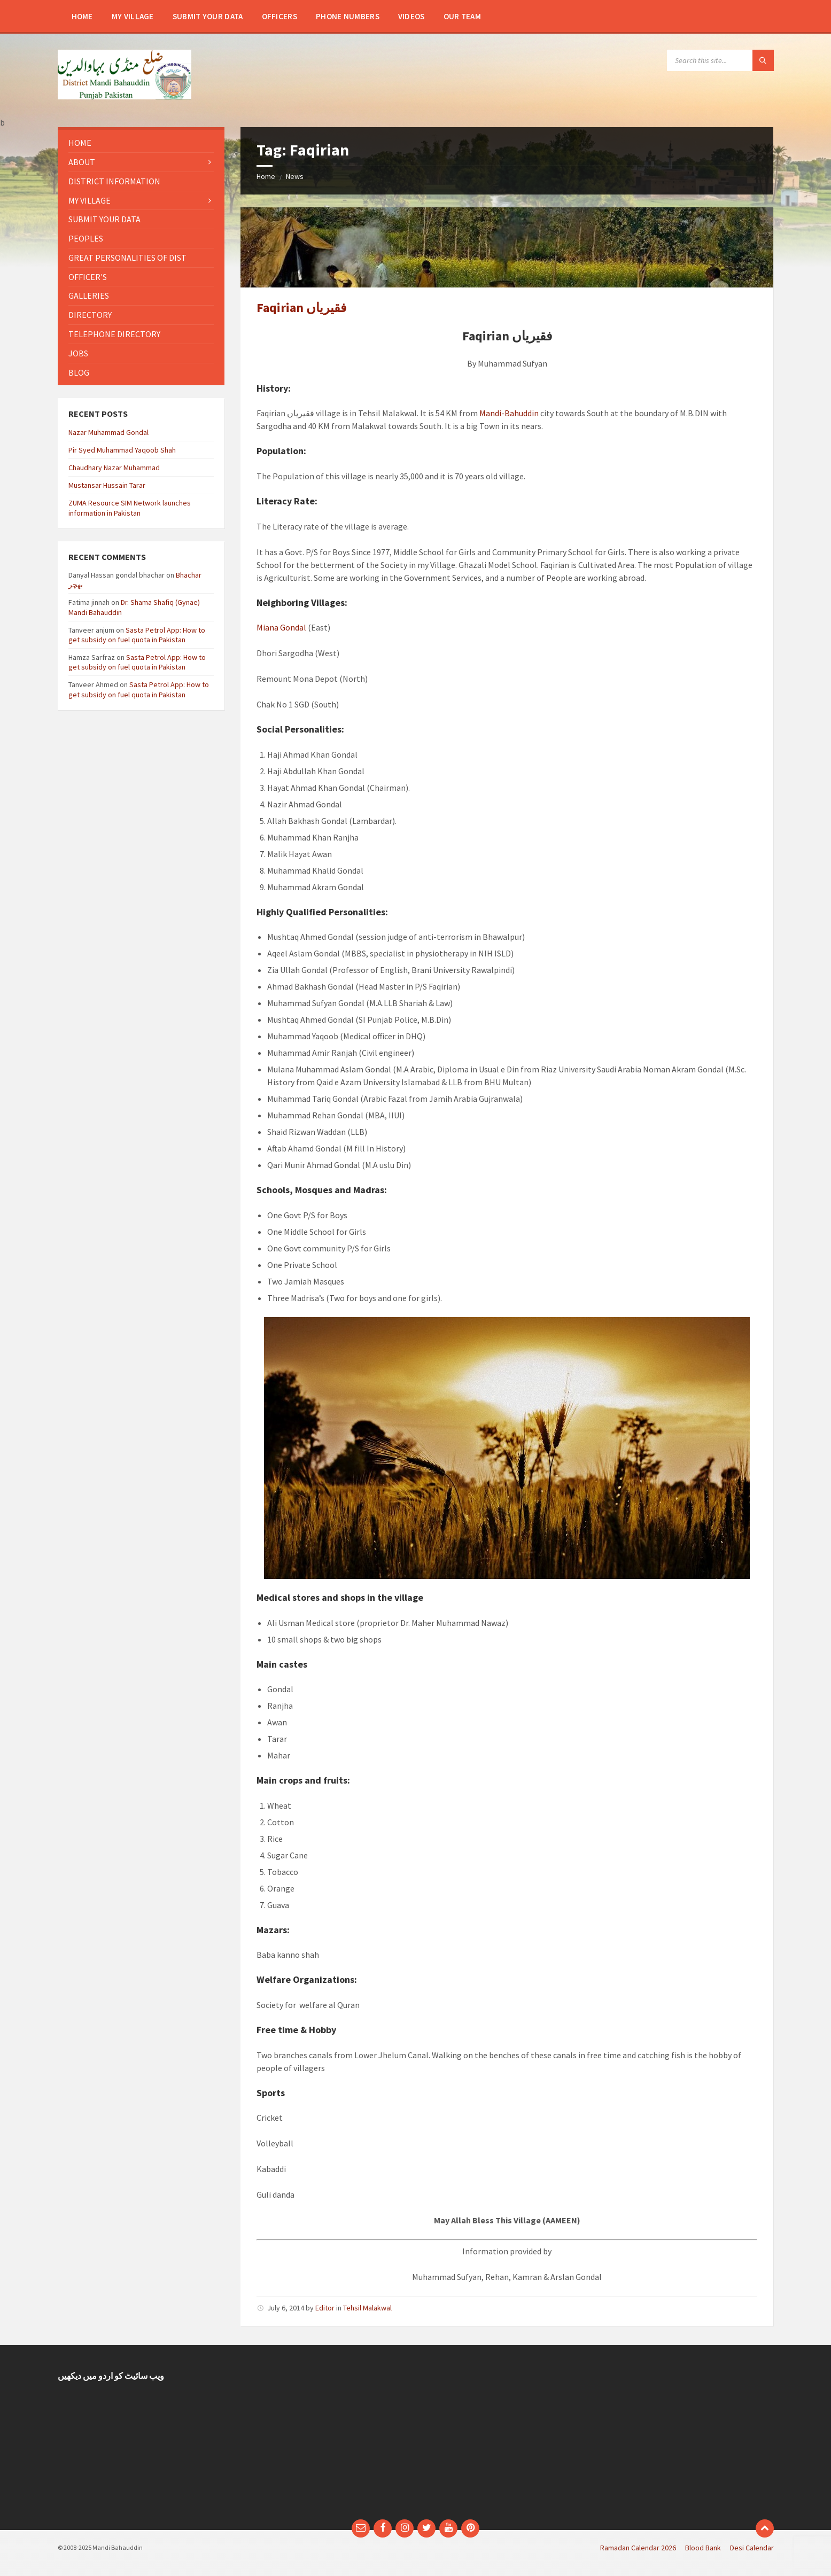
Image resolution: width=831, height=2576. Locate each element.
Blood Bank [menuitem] (703, 2547)
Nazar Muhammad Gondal (108, 432)
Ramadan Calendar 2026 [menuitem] (638, 2547)
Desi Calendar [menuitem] (752, 2547)
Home (266, 176)
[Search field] (720, 60)
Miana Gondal (281, 627)
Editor (325, 2308)
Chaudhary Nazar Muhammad (114, 467)
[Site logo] (124, 96)
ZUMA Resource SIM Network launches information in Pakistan (129, 507)
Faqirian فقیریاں (301, 307)
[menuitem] (82, 16)
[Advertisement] (323, 2437)
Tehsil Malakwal (367, 2308)
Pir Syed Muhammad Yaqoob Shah (122, 450)
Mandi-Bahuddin (509, 413)
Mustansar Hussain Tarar (106, 485)
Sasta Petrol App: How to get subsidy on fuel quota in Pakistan (136, 634)
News (295, 176)
